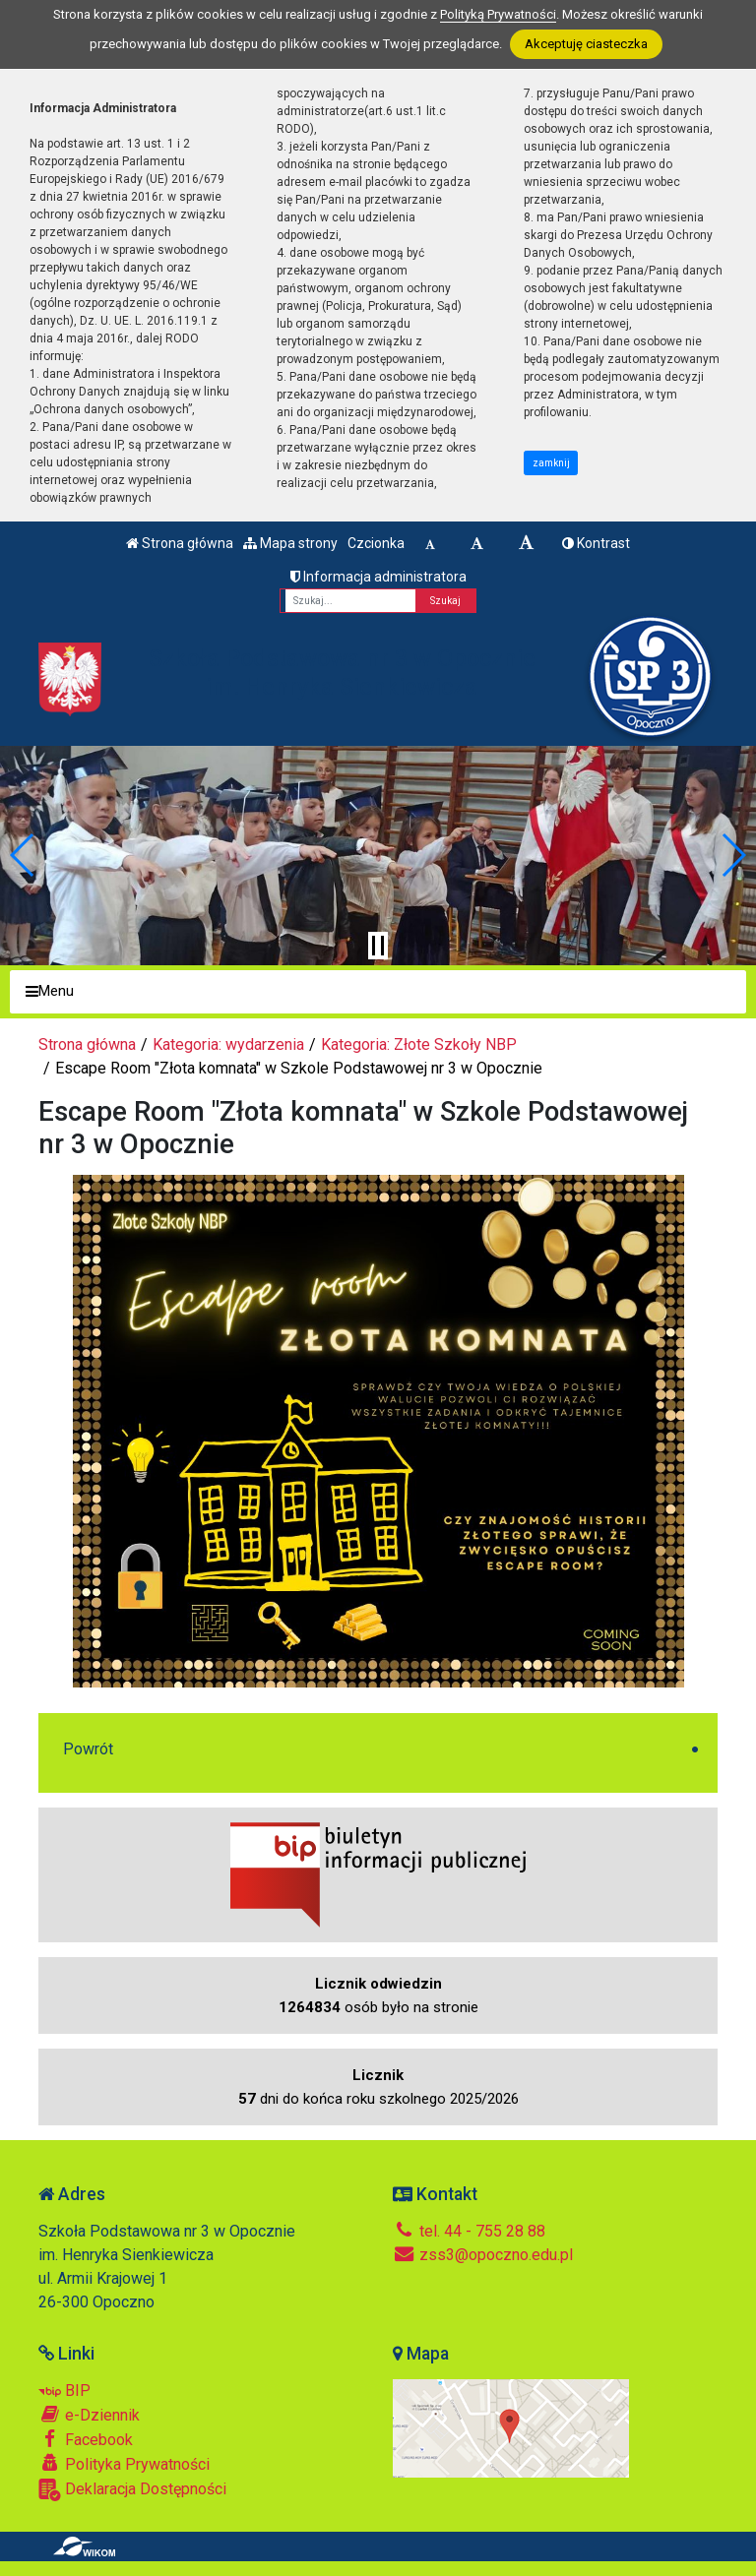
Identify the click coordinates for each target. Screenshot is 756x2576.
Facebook (85, 2439)
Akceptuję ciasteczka (586, 43)
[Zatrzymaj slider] (378, 945)
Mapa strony (290, 543)
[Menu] (378, 992)
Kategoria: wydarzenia (228, 1044)
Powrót (88, 1749)
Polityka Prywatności (124, 2464)
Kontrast (596, 543)
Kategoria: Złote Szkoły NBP (419, 1044)
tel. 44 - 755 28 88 (469, 2231)
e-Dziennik (89, 2414)
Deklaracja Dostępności (132, 2490)
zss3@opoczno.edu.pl (483, 2254)
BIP (64, 2390)
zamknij (551, 463)
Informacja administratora (378, 576)
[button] (23, 855)
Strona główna (179, 543)
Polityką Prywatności (498, 14)
